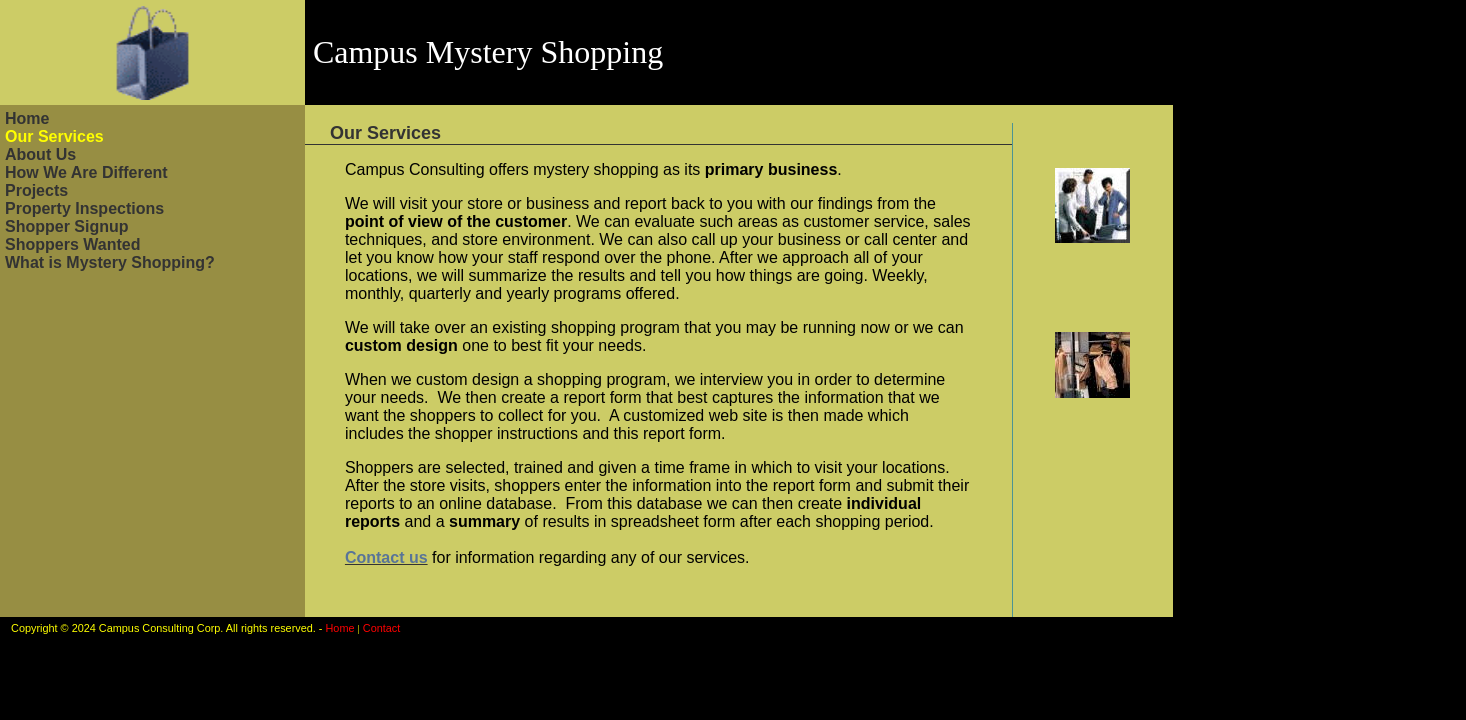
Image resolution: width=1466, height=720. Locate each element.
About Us (40, 154)
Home (27, 118)
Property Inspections (84, 208)
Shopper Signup (67, 226)
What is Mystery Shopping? (110, 262)
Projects (36, 190)
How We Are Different (86, 172)
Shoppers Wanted (72, 244)
